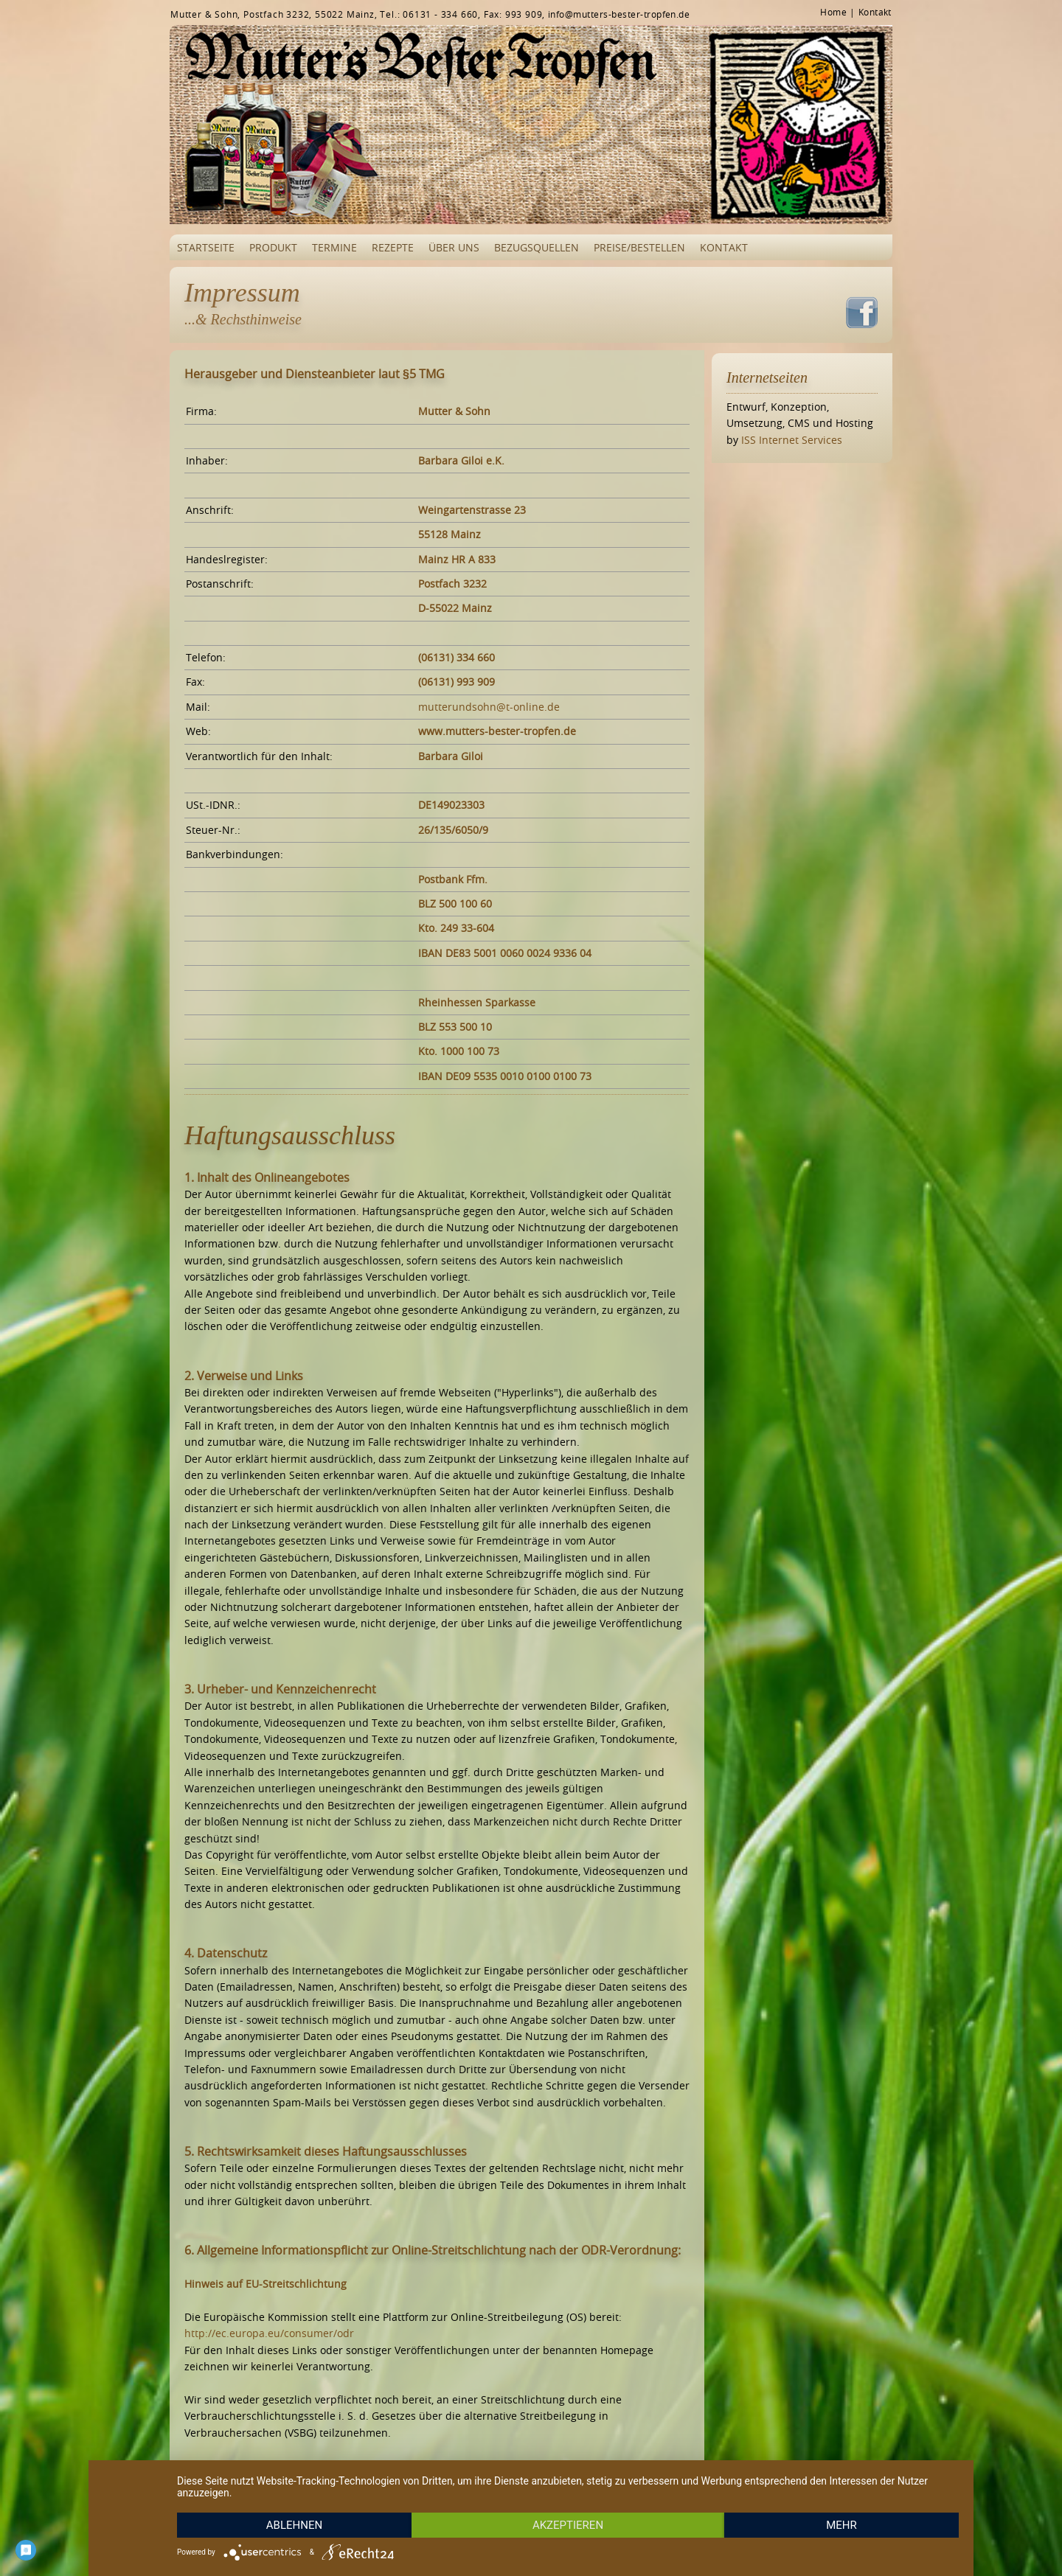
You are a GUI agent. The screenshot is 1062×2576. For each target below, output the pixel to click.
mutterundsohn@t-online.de (489, 707)
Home (833, 12)
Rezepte (393, 247)
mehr (841, 2525)
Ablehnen (294, 2525)
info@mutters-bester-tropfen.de (619, 14)
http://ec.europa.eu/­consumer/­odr (269, 2333)
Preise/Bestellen (639, 247)
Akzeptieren (567, 2525)
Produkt (273, 247)
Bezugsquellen (536, 247)
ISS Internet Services (791, 440)
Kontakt (875, 12)
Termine (334, 247)
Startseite (206, 247)
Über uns (453, 247)
